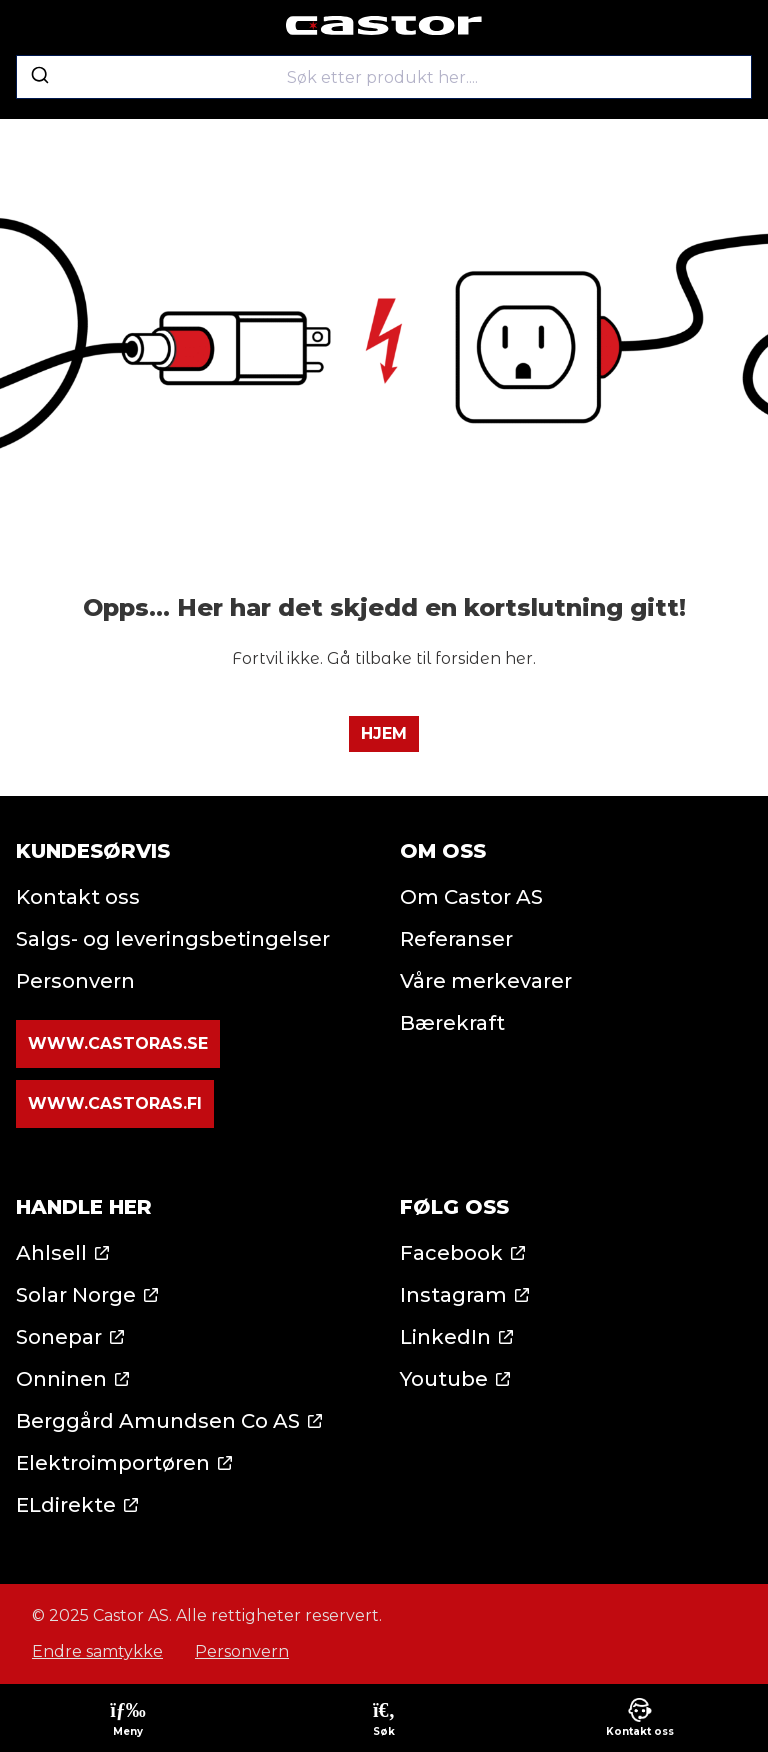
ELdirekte (66, 1505)
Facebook (451, 1253)
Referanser (456, 939)
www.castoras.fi (115, 1103)
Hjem (384, 733)
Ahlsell (51, 1253)
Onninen (61, 1379)
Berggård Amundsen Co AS (158, 1421)
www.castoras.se (118, 1043)
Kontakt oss (78, 897)
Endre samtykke (97, 1651)
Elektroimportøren (113, 1463)
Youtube (444, 1379)
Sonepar (59, 1337)
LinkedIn (445, 1337)
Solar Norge (76, 1295)
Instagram (453, 1295)
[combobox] (384, 77)
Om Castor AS (471, 897)
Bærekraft (452, 1023)
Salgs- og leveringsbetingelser (173, 939)
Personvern (75, 981)
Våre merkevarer (486, 981)
